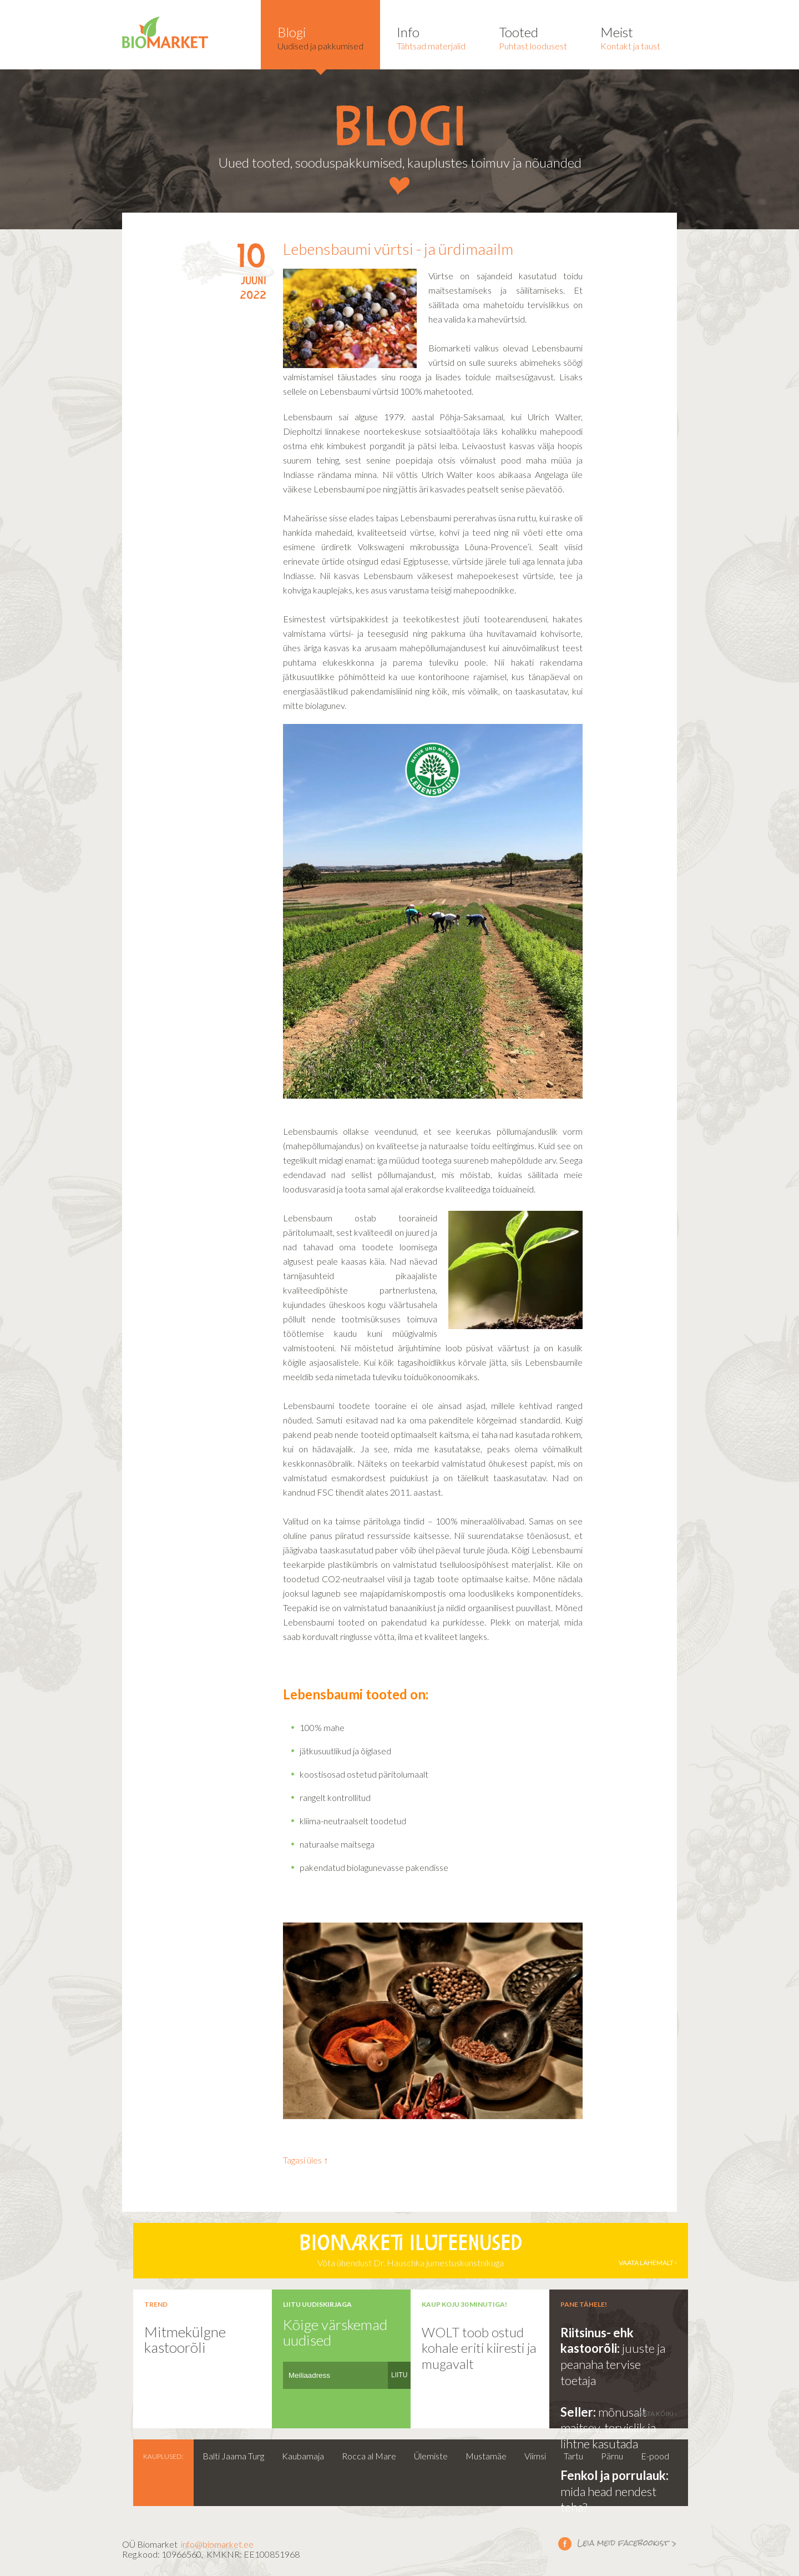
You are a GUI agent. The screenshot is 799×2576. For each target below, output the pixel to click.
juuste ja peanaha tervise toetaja (612, 2364)
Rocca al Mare (369, 2456)
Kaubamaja (303, 2456)
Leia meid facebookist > (565, 2543)
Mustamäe (486, 2456)
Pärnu (612, 2456)
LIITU (399, 2375)
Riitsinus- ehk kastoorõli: (597, 2340)
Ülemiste (431, 2456)
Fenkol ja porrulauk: (614, 2475)
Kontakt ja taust (630, 37)
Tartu (573, 2456)
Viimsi (535, 2456)
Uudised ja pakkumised (320, 37)
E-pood (655, 2456)
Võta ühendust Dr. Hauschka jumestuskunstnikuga (410, 2250)
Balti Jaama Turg (233, 2456)
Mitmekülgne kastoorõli (185, 2340)
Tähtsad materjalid (431, 37)
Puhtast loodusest (533, 37)
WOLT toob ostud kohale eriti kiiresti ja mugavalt (479, 2348)
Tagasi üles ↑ (305, 2160)
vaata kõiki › (656, 2413)
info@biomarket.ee (217, 2544)
